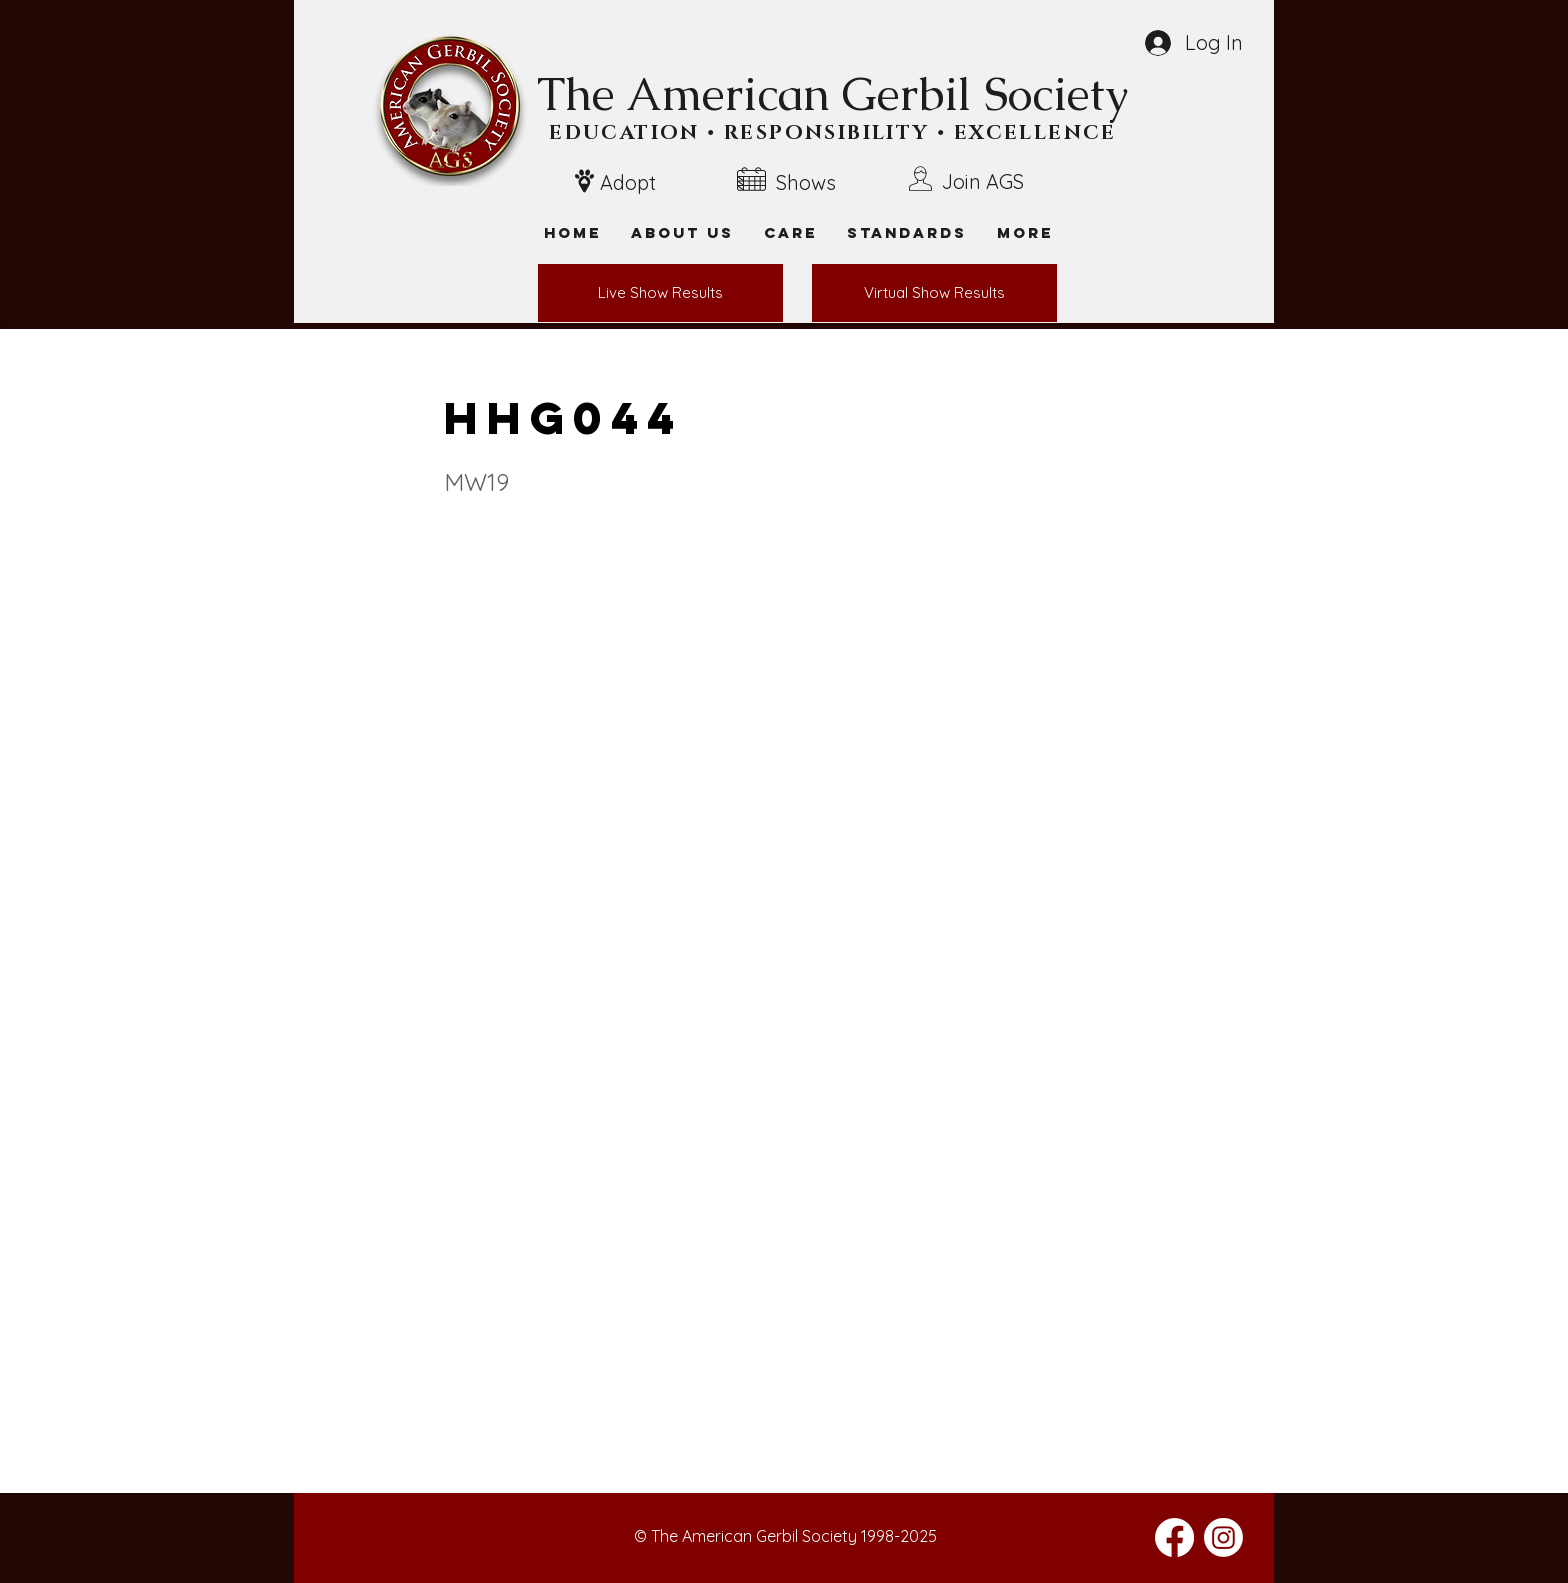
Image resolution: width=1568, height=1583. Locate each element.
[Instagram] (1223, 1537)
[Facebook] (1174, 1537)
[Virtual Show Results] (934, 293)
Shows (806, 182)
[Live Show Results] (660, 293)
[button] (1025, 232)
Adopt (628, 182)
